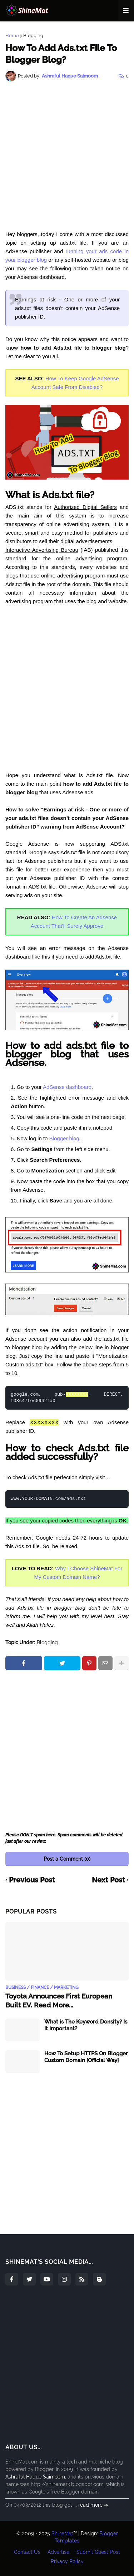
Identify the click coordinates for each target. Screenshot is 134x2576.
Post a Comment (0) (67, 1859)
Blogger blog (64, 1138)
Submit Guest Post (98, 2552)
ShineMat (62, 2533)
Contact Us (27, 2552)
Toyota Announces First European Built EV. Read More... (58, 2000)
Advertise (58, 2552)
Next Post (108, 1880)
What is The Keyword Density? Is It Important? (85, 2025)
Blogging (33, 35)
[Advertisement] (67, 156)
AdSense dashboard (67, 1087)
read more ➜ (93, 2505)
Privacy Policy (67, 2561)
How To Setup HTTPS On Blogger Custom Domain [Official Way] (86, 2057)
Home (12, 35)
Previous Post (32, 1880)
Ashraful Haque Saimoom (35, 2477)
